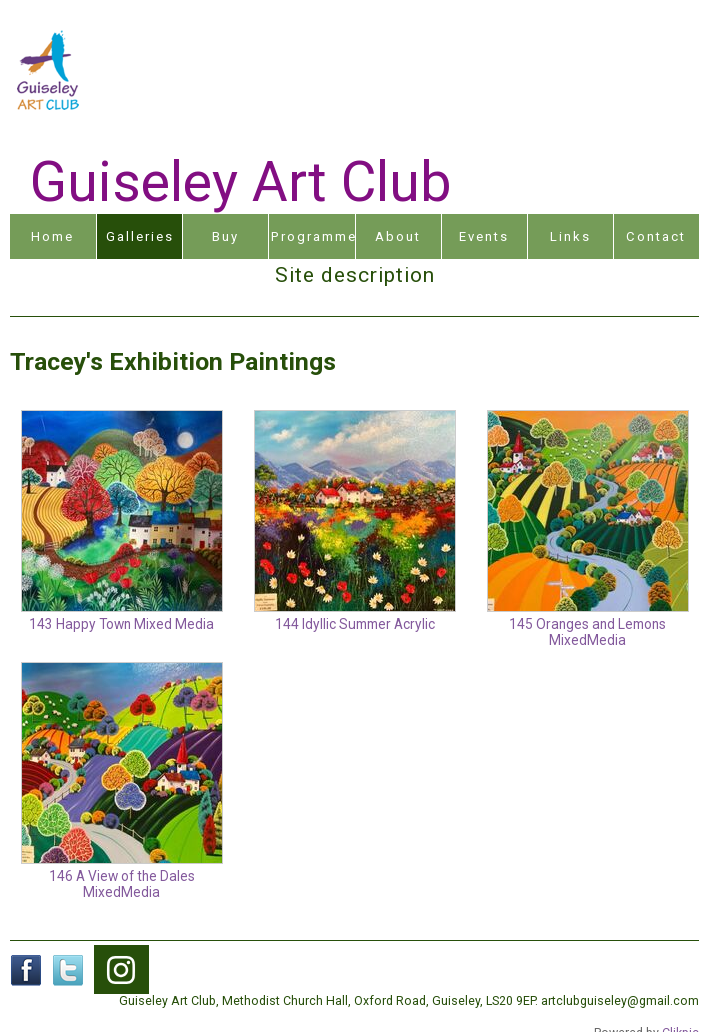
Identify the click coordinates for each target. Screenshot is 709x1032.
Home (52, 236)
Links (570, 236)
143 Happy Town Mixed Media (121, 624)
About (398, 236)
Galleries (140, 236)
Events (484, 236)
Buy (225, 236)
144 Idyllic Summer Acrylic (355, 624)
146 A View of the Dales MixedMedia (122, 884)
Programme (312, 236)
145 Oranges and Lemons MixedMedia (587, 632)
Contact (656, 236)
